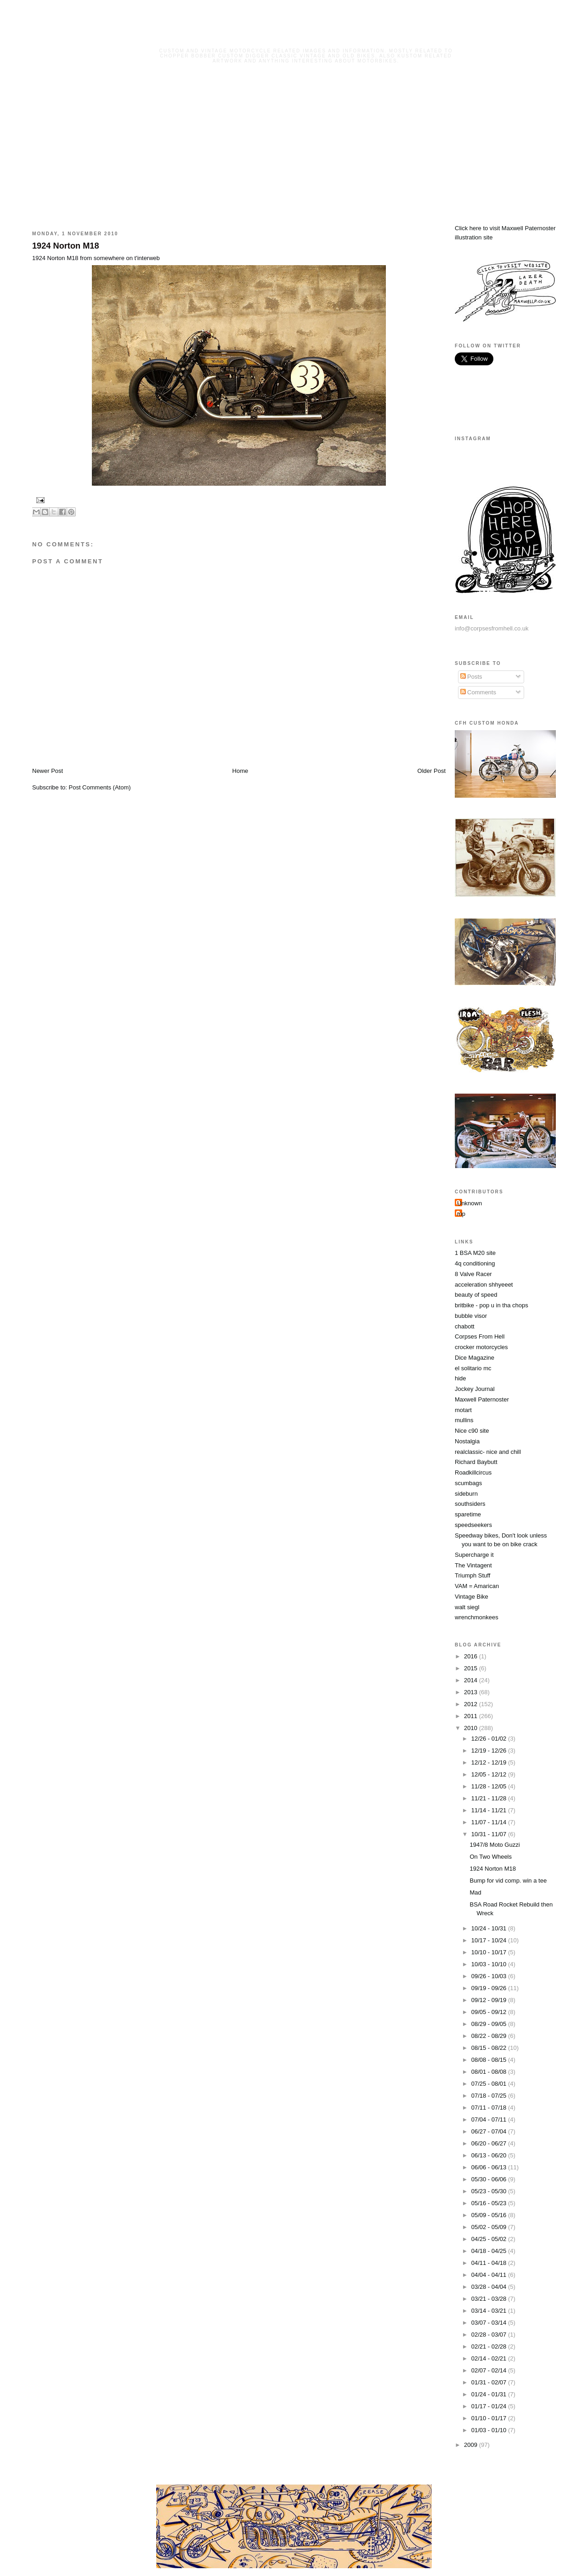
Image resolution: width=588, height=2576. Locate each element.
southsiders (470, 1503)
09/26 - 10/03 (489, 1976)
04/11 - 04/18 (489, 2262)
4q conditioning (475, 1263)
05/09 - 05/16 (489, 2215)
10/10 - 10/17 (489, 1952)
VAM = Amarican (477, 1586)
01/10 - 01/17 (489, 2418)
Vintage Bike (471, 1596)
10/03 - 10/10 (489, 1964)
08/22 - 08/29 (489, 2035)
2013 (471, 1692)
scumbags (468, 1483)
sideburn (466, 1493)
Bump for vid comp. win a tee (508, 1880)
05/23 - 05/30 (489, 2191)
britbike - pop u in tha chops (491, 1305)
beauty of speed (476, 1294)
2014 (471, 1680)
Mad (475, 1892)
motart (463, 1410)
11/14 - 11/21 (489, 1810)
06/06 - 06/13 (489, 2167)
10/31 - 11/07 (489, 1834)
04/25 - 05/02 (489, 2239)
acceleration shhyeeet (484, 1284)
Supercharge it (474, 1554)
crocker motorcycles (481, 1347)
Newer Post (47, 770)
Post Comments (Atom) (100, 787)
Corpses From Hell (479, 1336)
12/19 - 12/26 (489, 1750)
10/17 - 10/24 (489, 1940)
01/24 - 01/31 (489, 2394)
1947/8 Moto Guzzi (494, 1844)
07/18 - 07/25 (489, 2095)
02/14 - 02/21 (489, 2358)
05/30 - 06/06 (489, 2179)
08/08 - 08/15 (489, 2059)
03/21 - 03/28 (489, 2298)
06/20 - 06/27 (489, 2143)
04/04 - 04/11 (489, 2274)
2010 (471, 1728)
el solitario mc (473, 1368)
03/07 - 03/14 (489, 2322)
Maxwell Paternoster (482, 1399)
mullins (464, 1420)
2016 (471, 1656)
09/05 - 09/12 (489, 2012)
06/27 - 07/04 (489, 2131)
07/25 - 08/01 (489, 2083)
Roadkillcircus (473, 1472)
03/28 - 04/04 (489, 2286)
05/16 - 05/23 (489, 2203)
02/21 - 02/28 (489, 2346)
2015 (471, 1668)
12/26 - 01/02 (489, 1738)
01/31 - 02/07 (489, 2382)
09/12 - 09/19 (489, 2000)
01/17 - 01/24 (489, 2406)
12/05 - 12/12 (489, 1774)
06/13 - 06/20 (489, 2155)
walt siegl (467, 1607)
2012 (471, 1704)
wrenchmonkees (476, 1617)
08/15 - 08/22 (489, 2047)
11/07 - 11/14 (489, 1822)
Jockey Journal (475, 1388)
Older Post (432, 770)
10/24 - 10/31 (489, 1928)
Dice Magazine (474, 1357)
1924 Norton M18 (65, 245)
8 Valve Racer (473, 1274)
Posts (471, 676)
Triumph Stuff (472, 1575)
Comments (478, 692)
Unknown (469, 1203)
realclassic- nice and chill (488, 1451)
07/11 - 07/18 (489, 2107)
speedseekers (473, 1524)
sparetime (468, 1514)
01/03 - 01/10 (489, 2430)
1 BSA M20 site (475, 1252)
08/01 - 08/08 (489, 2071)
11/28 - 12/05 (489, 1786)
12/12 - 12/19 (489, 1762)
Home (240, 770)
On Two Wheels (490, 1856)
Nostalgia (467, 1441)
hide (460, 1378)
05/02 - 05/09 (489, 2227)
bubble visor (471, 1315)
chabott (465, 1326)
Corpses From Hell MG (306, 38)
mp (461, 1213)
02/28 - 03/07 (489, 2334)
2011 (471, 1716)
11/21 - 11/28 (489, 1798)
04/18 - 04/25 (489, 2250)
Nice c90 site (472, 1430)
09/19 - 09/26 (489, 1988)
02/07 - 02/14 (489, 2370)
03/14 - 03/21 (489, 2310)
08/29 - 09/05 (489, 2023)
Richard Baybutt (476, 1461)
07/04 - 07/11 (489, 2119)
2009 (471, 2444)
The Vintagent (473, 1565)
